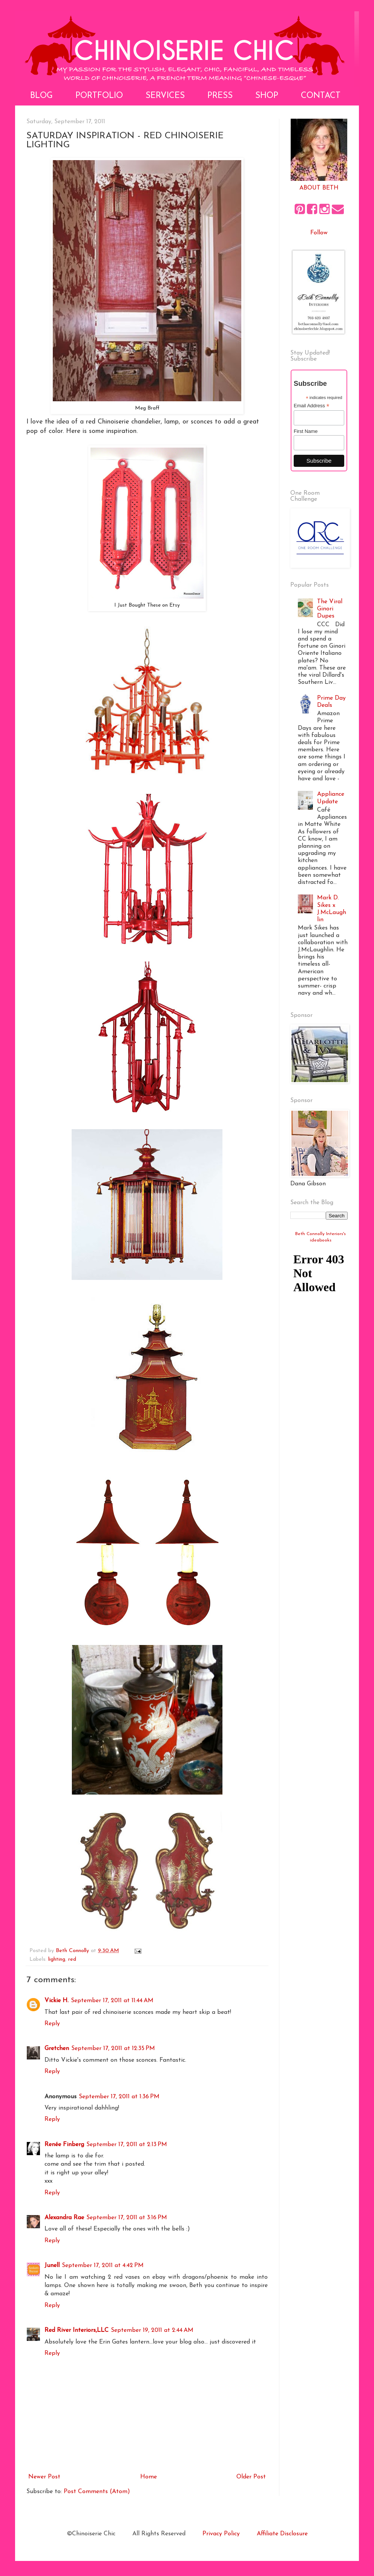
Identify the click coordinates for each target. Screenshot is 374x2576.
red (72, 1959)
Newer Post (44, 2477)
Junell (52, 2266)
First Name (306, 431)
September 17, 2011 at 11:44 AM (112, 2001)
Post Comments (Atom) (97, 2492)
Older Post (251, 2477)
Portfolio (99, 96)
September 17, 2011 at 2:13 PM (126, 2145)
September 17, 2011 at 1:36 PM (119, 2097)
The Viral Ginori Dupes (329, 609)
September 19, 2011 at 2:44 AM (152, 2330)
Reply (52, 2024)
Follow (319, 233)
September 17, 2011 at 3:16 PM (126, 2218)
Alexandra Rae (64, 2218)
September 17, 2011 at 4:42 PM (103, 2266)
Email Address (311, 405)
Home (148, 2477)
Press (220, 96)
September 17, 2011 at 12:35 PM (113, 2049)
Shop (266, 96)
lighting (56, 1959)
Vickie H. (56, 2001)
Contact (320, 96)
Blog (41, 96)
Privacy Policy (221, 2534)
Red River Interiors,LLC (76, 2330)
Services (165, 96)
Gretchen (56, 2049)
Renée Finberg (64, 2145)
